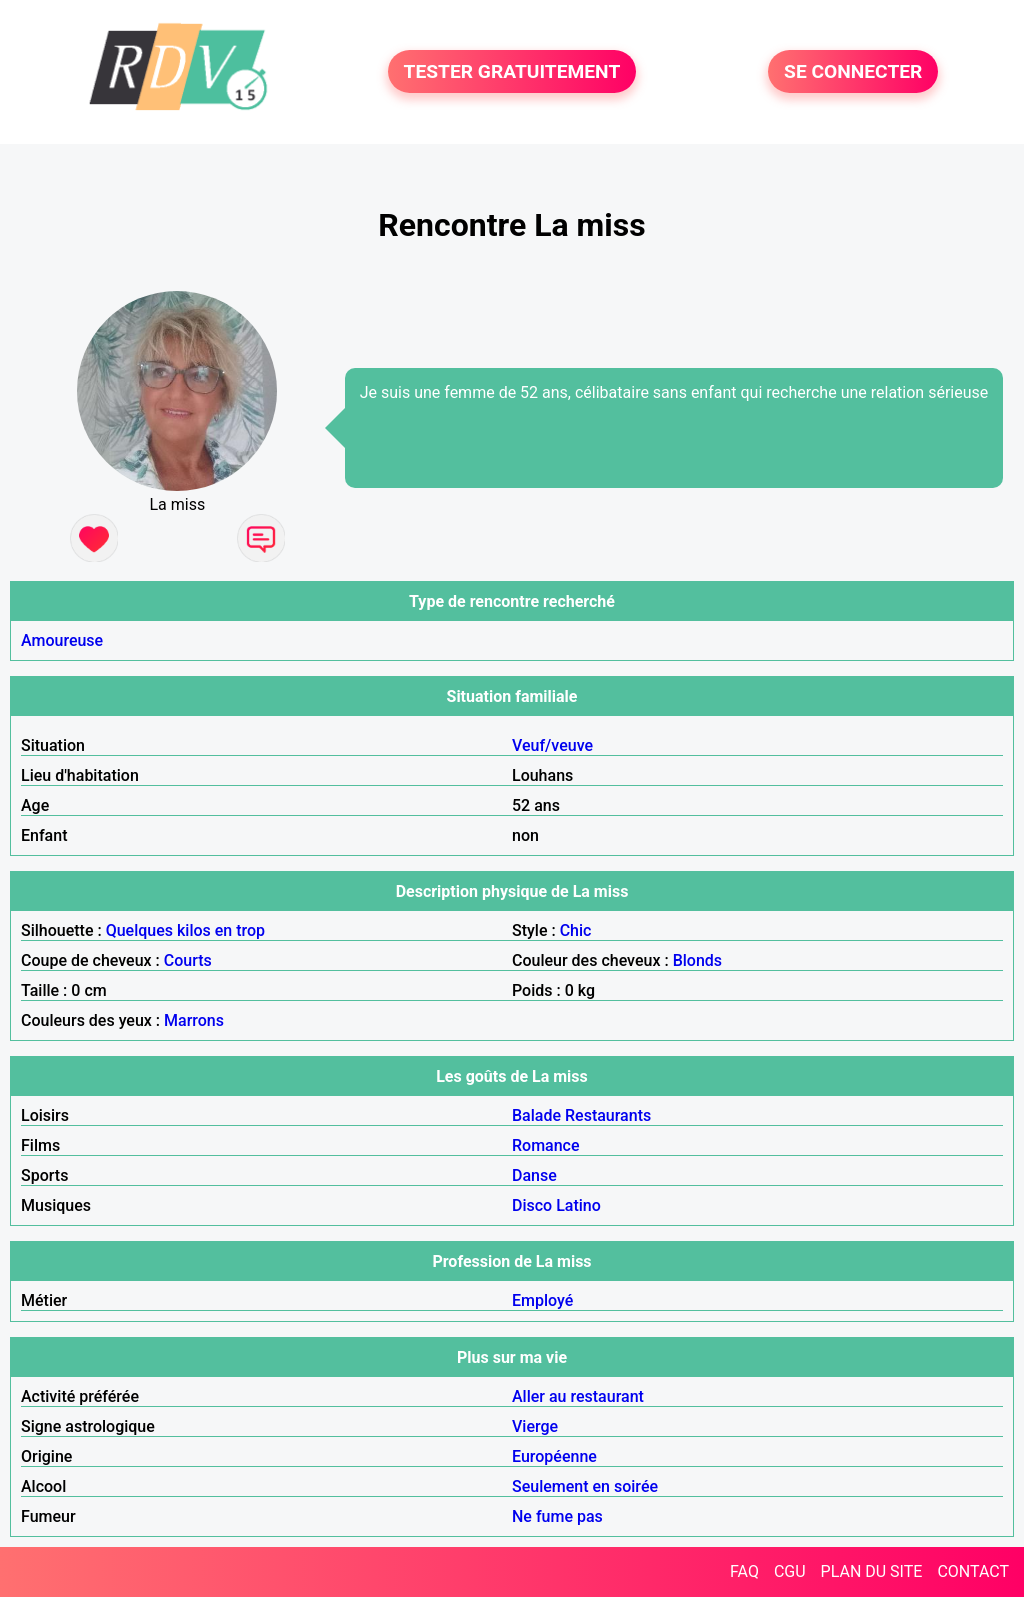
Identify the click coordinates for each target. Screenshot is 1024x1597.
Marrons (194, 1020)
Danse (534, 1175)
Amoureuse (62, 640)
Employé (542, 1300)
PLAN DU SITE (872, 1571)
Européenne (554, 1456)
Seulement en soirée (585, 1486)
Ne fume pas (557, 1516)
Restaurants (608, 1115)
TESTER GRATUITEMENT (512, 71)
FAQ (744, 1571)
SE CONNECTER (853, 71)
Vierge (535, 1426)
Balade (536, 1115)
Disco (532, 1205)
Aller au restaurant (578, 1396)
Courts (188, 960)
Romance (546, 1145)
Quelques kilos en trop (185, 930)
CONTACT (973, 1571)
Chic (576, 930)
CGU (790, 1571)
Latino (578, 1205)
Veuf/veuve (552, 745)
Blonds (697, 960)
